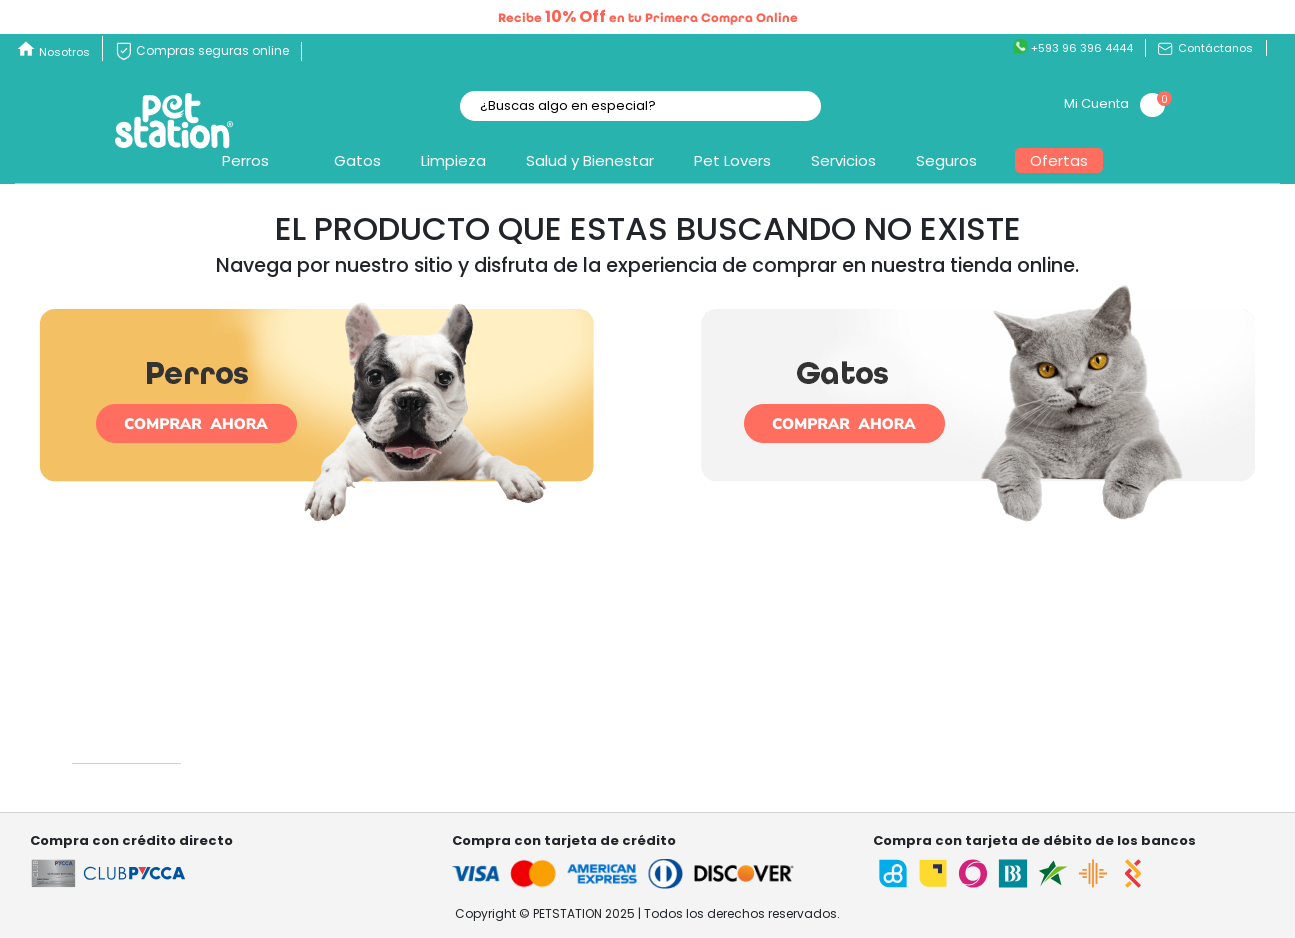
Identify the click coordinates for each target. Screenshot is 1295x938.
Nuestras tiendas (301, 744)
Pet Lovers (732, 160)
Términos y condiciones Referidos (1137, 744)
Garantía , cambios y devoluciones (619, 744)
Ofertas (1059, 160)
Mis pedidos (806, 724)
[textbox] (640, 106)
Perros (245, 160)
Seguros (946, 160)
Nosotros (64, 52)
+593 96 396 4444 (1073, 48)
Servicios (843, 160)
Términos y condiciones (1104, 724)
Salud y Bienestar (590, 160)
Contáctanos (1205, 48)
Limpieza (453, 160)
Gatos (357, 160)
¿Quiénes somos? (305, 724)
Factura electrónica (1090, 763)
